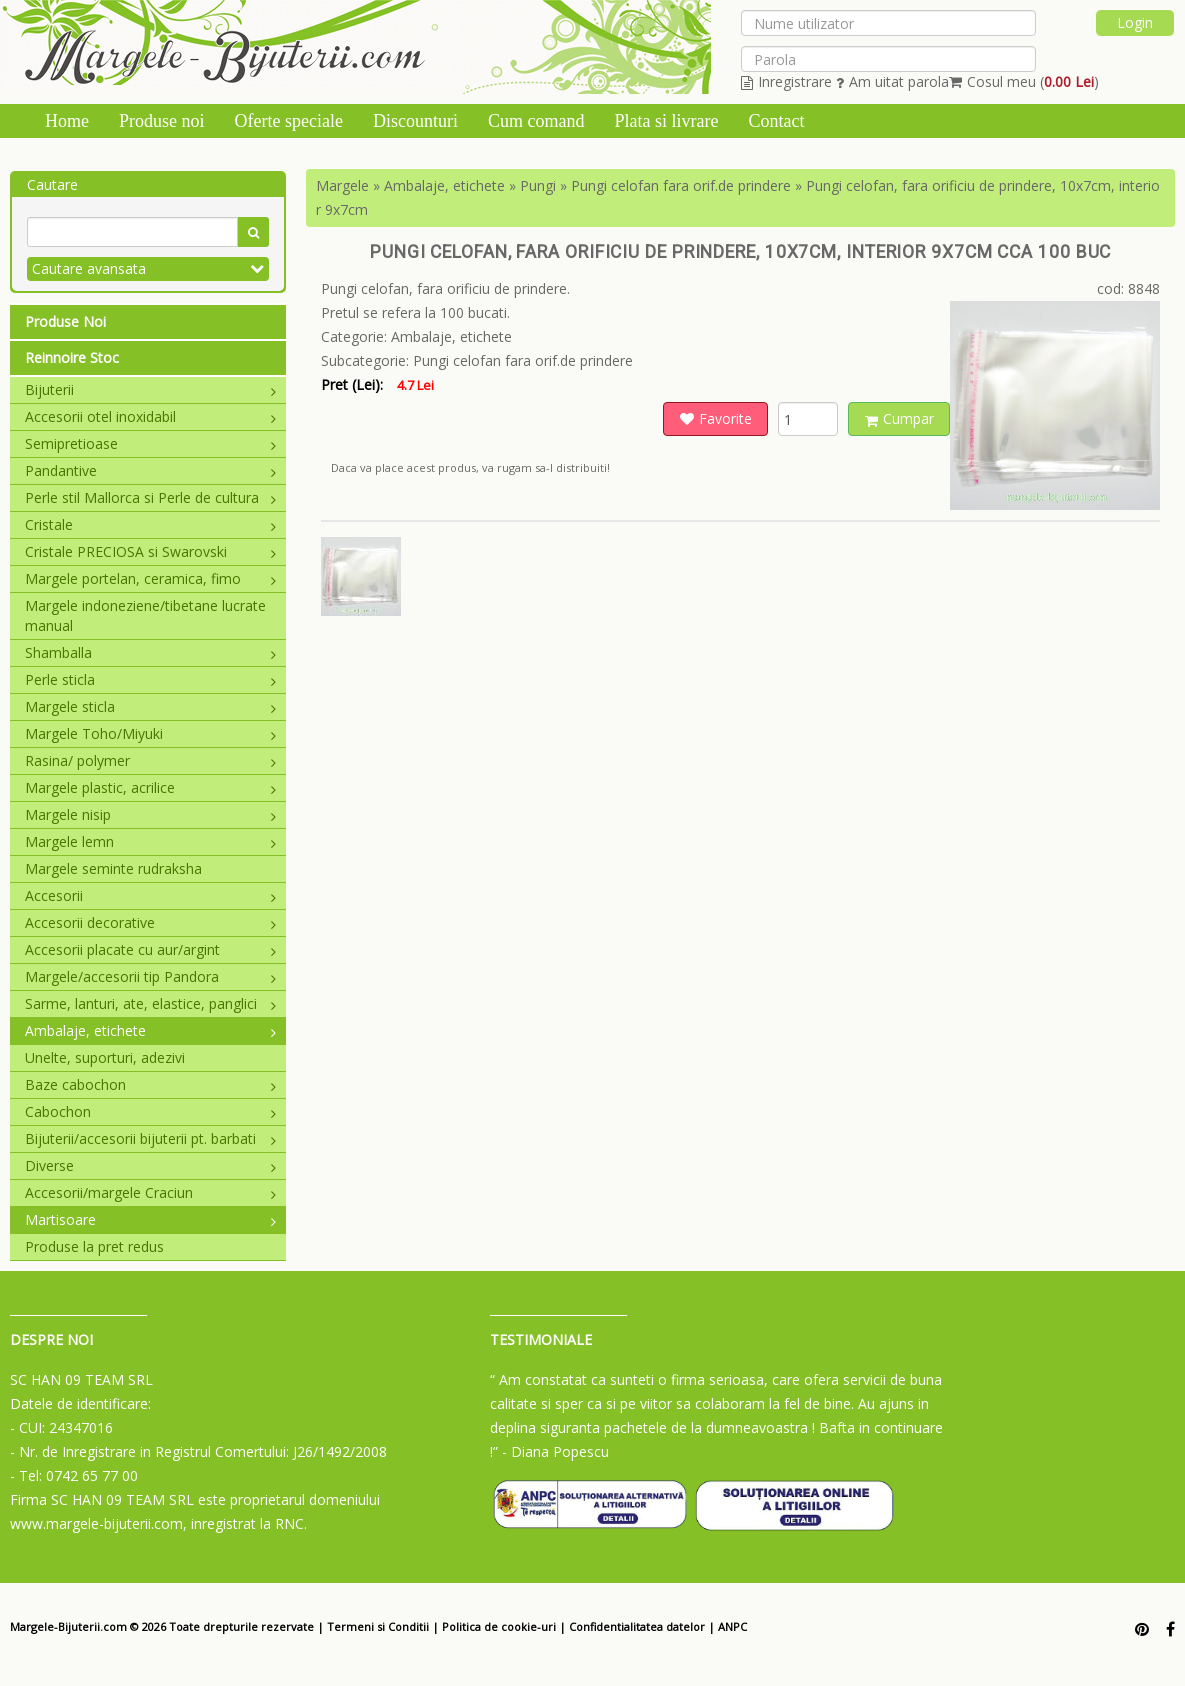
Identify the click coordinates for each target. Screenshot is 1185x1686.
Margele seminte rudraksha (113, 868)
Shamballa (150, 652)
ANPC (732, 1626)
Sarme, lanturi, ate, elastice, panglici (150, 1003)
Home (67, 121)
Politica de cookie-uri (499, 1626)
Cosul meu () (1024, 81)
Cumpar (899, 418)
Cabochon (150, 1111)
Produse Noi (65, 321)
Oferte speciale (289, 121)
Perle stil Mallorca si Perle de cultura (150, 497)
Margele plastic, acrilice (150, 787)
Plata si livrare (666, 121)
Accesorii (150, 895)
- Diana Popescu (555, 1451)
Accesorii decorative (150, 922)
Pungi (538, 185)
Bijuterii (150, 389)
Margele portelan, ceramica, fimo (150, 578)
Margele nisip (150, 814)
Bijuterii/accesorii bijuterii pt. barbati (150, 1138)
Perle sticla (150, 679)
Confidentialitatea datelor (637, 1626)
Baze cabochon (150, 1084)
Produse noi (162, 121)
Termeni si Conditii (378, 1626)
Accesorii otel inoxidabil (150, 416)
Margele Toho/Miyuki (150, 733)
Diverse (150, 1165)
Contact (776, 121)
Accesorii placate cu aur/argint (150, 949)
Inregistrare (786, 81)
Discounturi (415, 121)
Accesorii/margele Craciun (150, 1192)
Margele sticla (150, 706)
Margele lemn (150, 841)
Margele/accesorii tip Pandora (150, 976)
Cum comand (536, 121)
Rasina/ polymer (150, 760)
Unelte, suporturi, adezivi (105, 1057)
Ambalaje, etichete (150, 1030)
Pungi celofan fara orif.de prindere (681, 185)
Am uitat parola (892, 81)
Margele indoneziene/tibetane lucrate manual (145, 615)
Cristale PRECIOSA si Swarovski (150, 551)
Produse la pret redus (94, 1246)
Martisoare (150, 1219)
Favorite (716, 418)
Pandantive (150, 470)
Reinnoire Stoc (72, 357)
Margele (342, 185)
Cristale (150, 524)
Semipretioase (150, 443)
